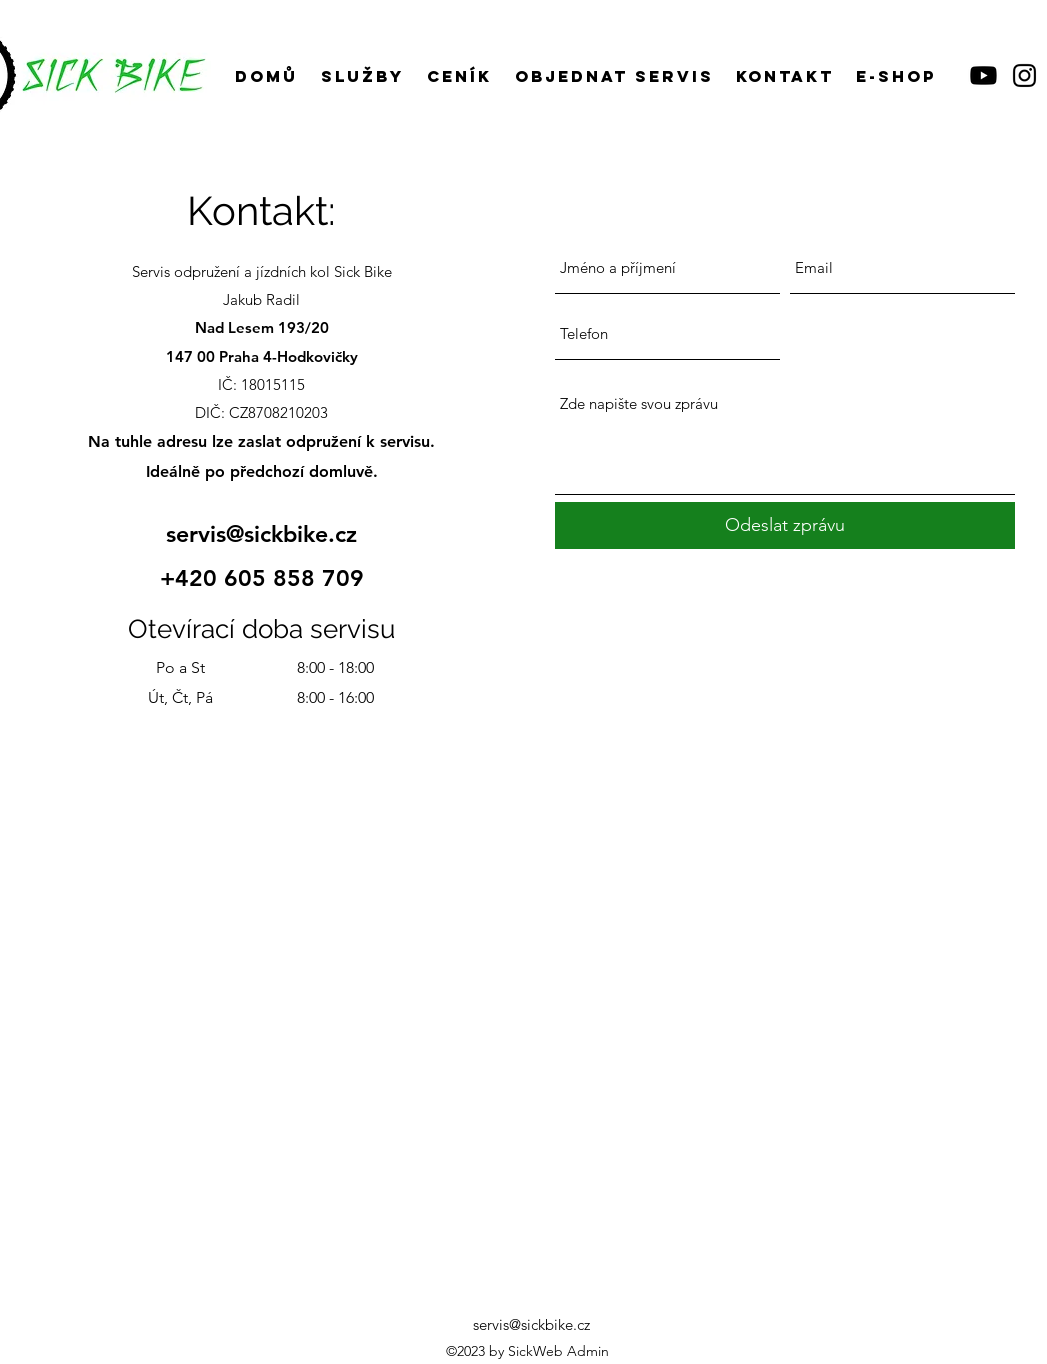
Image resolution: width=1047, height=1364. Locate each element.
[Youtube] (983, 75)
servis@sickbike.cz (261, 534)
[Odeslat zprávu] (785, 525)
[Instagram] (1024, 75)
